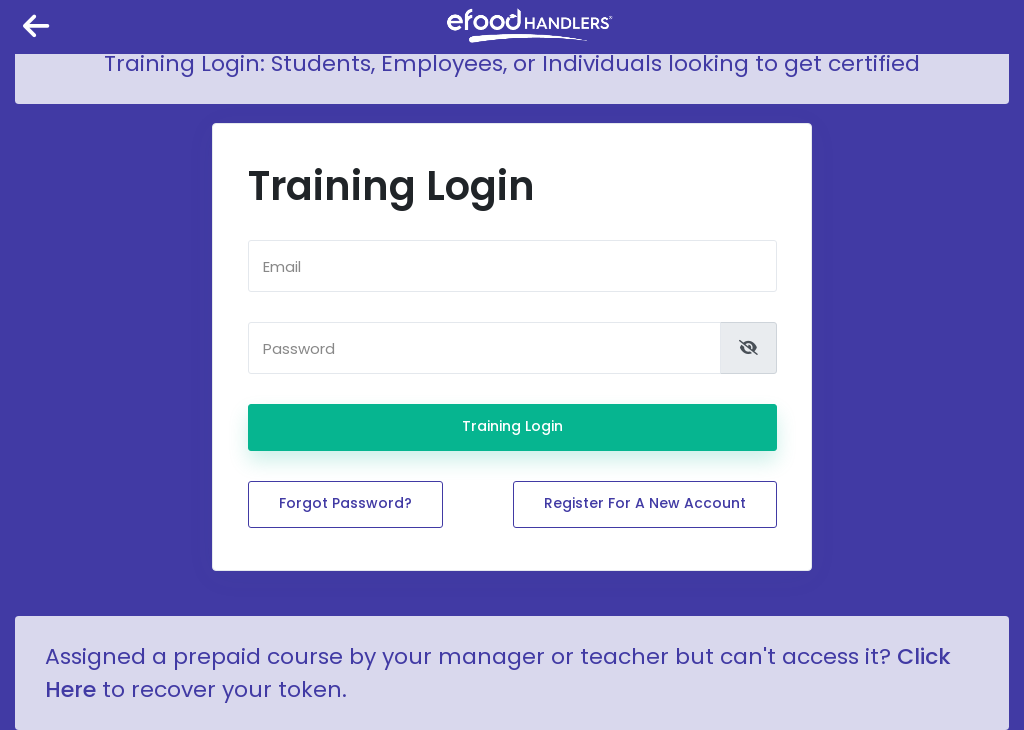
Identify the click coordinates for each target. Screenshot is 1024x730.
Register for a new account (645, 503)
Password (299, 348)
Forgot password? (345, 503)
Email (282, 266)
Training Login (512, 426)
